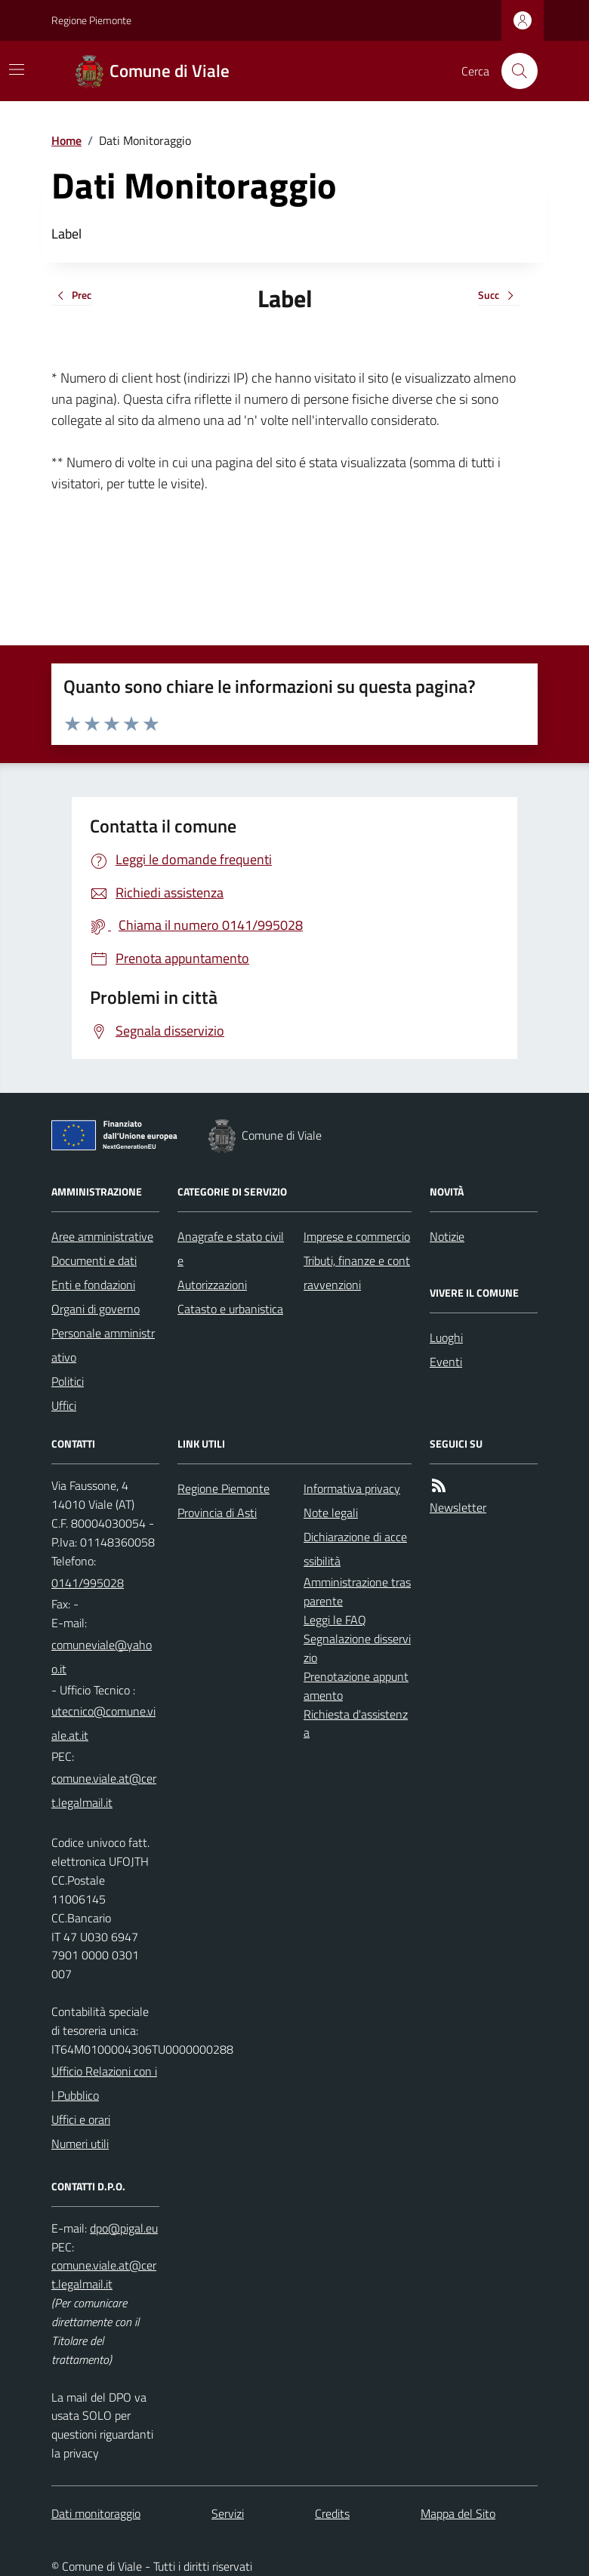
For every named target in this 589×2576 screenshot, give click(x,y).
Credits (332, 2513)
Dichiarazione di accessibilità (355, 1549)
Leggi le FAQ (335, 1620)
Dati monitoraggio (95, 2513)
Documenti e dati (94, 1260)
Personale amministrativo (103, 1345)
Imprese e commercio (357, 1236)
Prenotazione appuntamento (356, 1685)
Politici (67, 1381)
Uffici (63, 1405)
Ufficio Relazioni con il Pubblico (104, 2083)
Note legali (331, 1512)
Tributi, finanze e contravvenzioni (357, 1272)
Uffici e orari (80, 2119)
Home (66, 140)
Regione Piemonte (91, 20)
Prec (71, 296)
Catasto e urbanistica (230, 1309)
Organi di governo (95, 1309)
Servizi (227, 2513)
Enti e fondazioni (93, 1285)
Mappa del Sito (458, 2513)
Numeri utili (80, 2143)
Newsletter (458, 1507)
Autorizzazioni (212, 1285)
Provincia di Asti (217, 1512)
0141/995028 (87, 1583)
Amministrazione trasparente (357, 1591)
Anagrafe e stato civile (230, 1248)
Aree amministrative (102, 1236)
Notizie (447, 1236)
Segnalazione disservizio (357, 1648)
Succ (499, 296)
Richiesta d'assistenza (356, 1723)
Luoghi (446, 1337)
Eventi (446, 1362)
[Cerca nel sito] (513, 71)
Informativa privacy (352, 1488)
